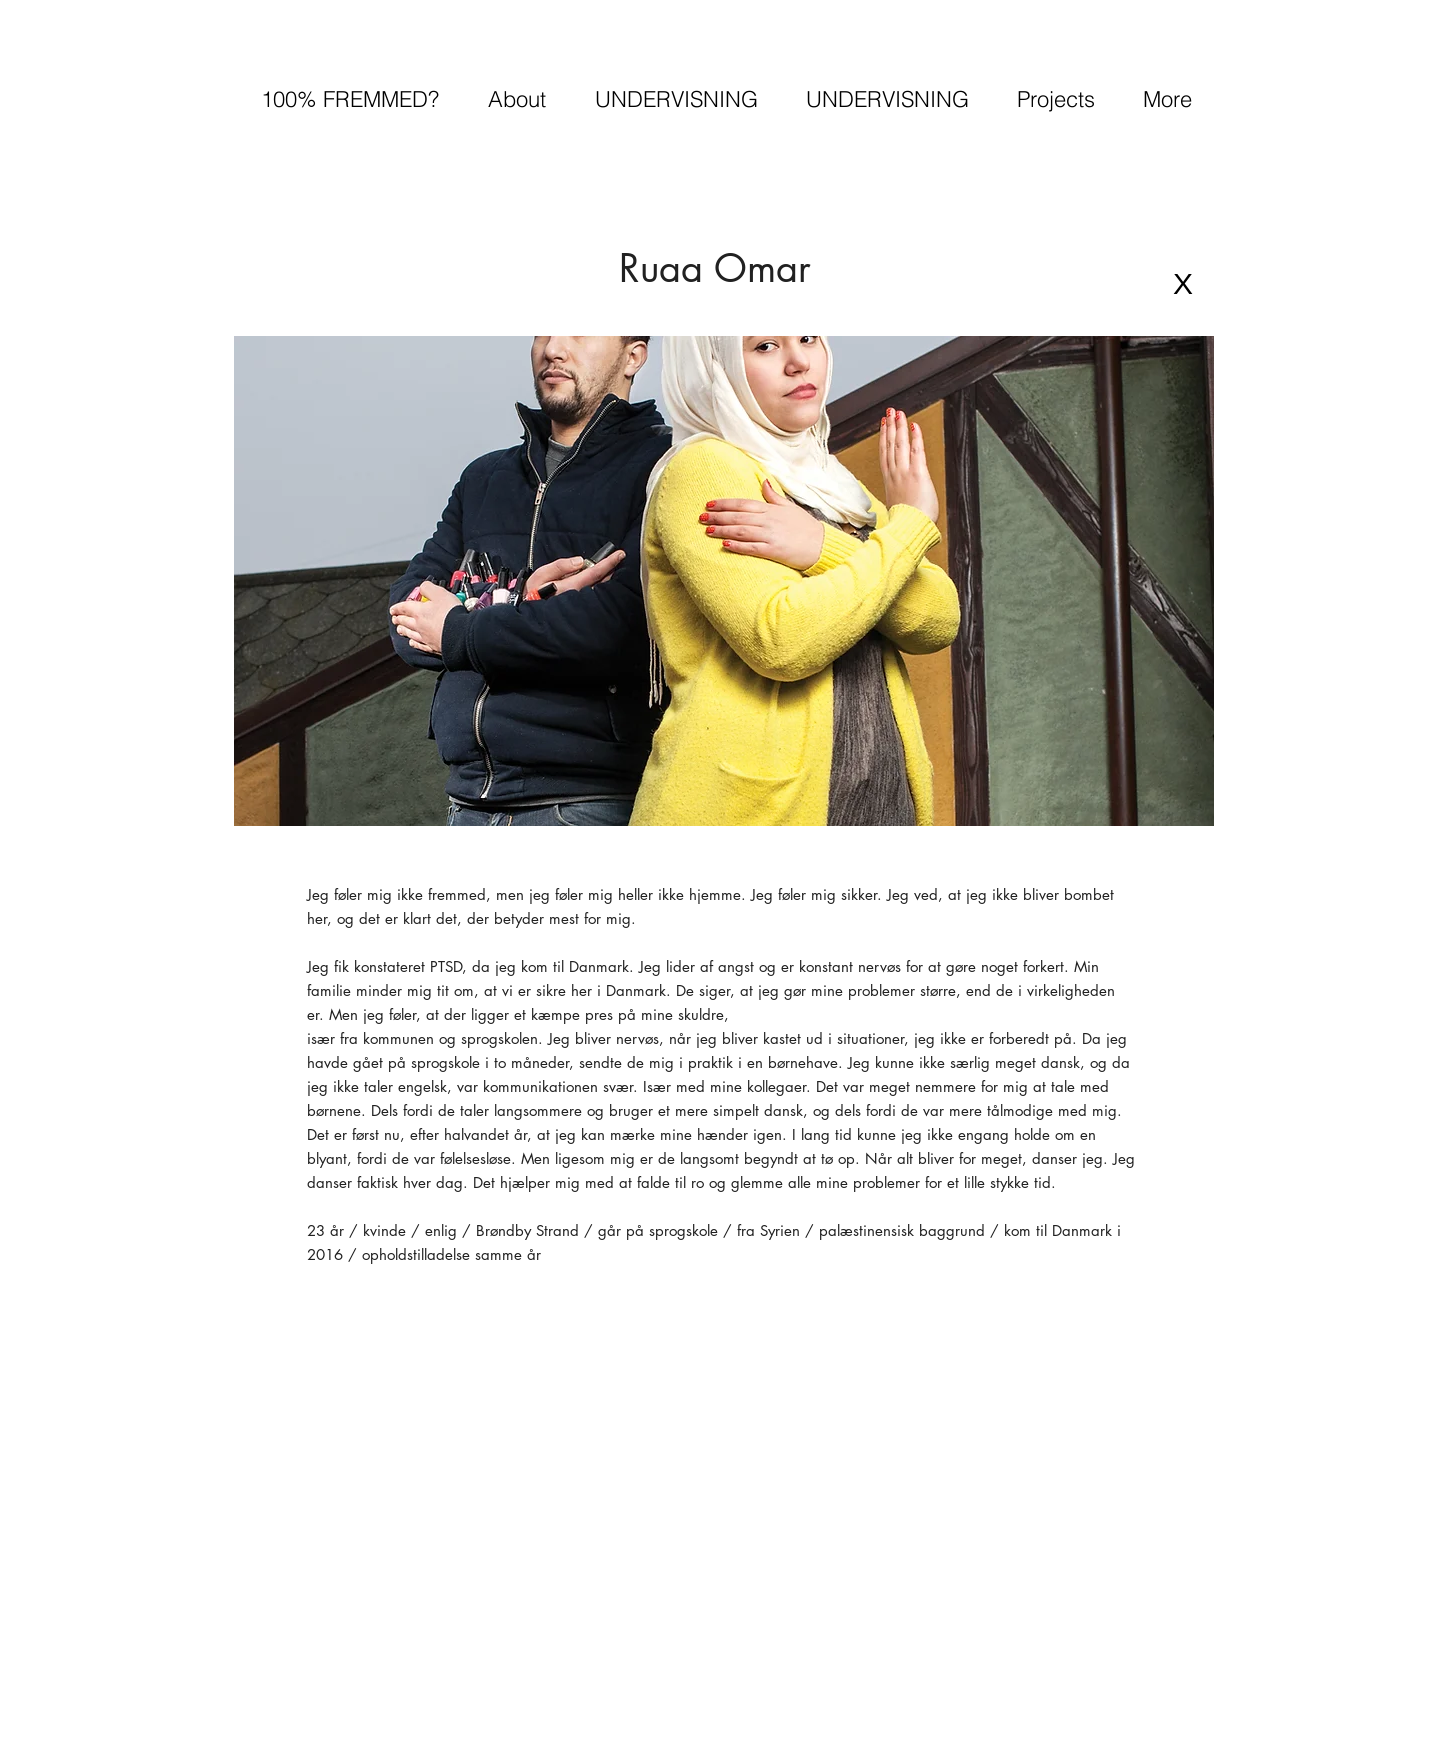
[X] (1183, 284)
